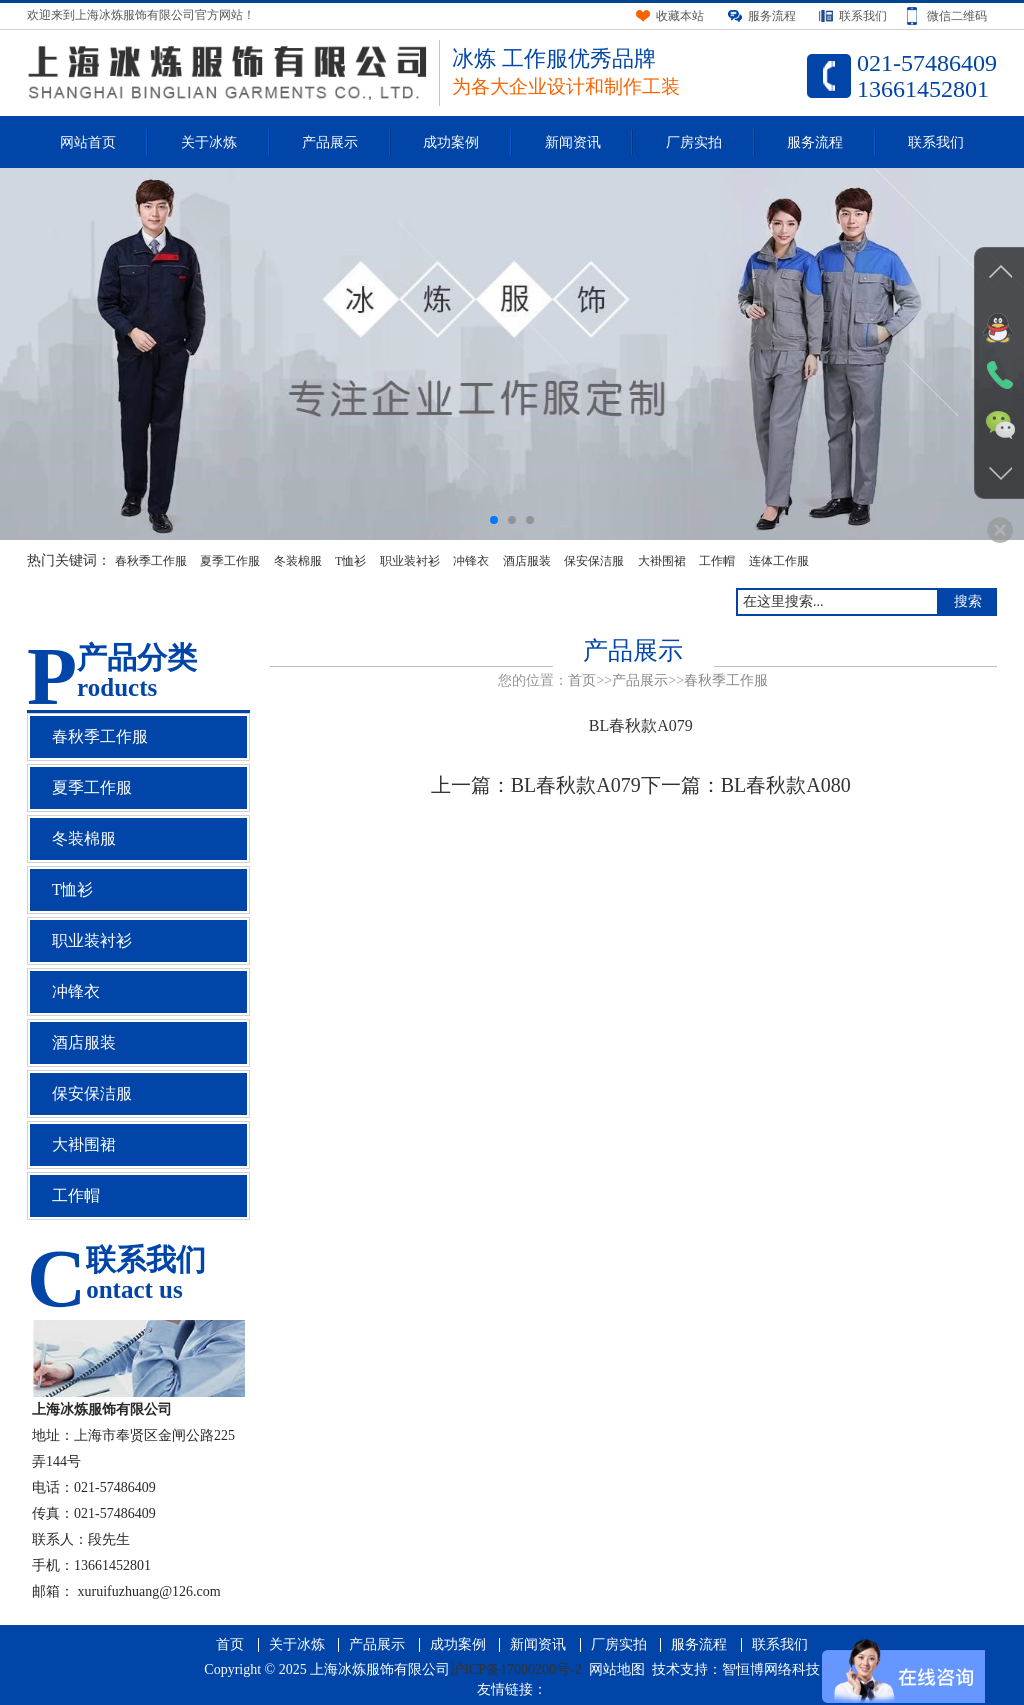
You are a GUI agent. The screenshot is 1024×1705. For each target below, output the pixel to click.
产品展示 (330, 142)
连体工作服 (779, 561)
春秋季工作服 (151, 561)
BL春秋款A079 (576, 785)
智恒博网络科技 (771, 1669)
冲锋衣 (471, 561)
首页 (582, 680)
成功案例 (451, 142)
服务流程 (815, 142)
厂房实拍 (694, 142)
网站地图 (617, 1669)
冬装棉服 (298, 561)
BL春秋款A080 (786, 785)
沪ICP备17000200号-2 (515, 1669)
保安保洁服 (594, 561)
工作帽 (717, 561)
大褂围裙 (662, 561)
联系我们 (936, 142)
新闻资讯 (573, 142)
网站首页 (88, 142)
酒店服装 (527, 561)
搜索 (968, 601)
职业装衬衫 (410, 561)
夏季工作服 (230, 561)
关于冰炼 (209, 142)
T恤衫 (350, 561)
